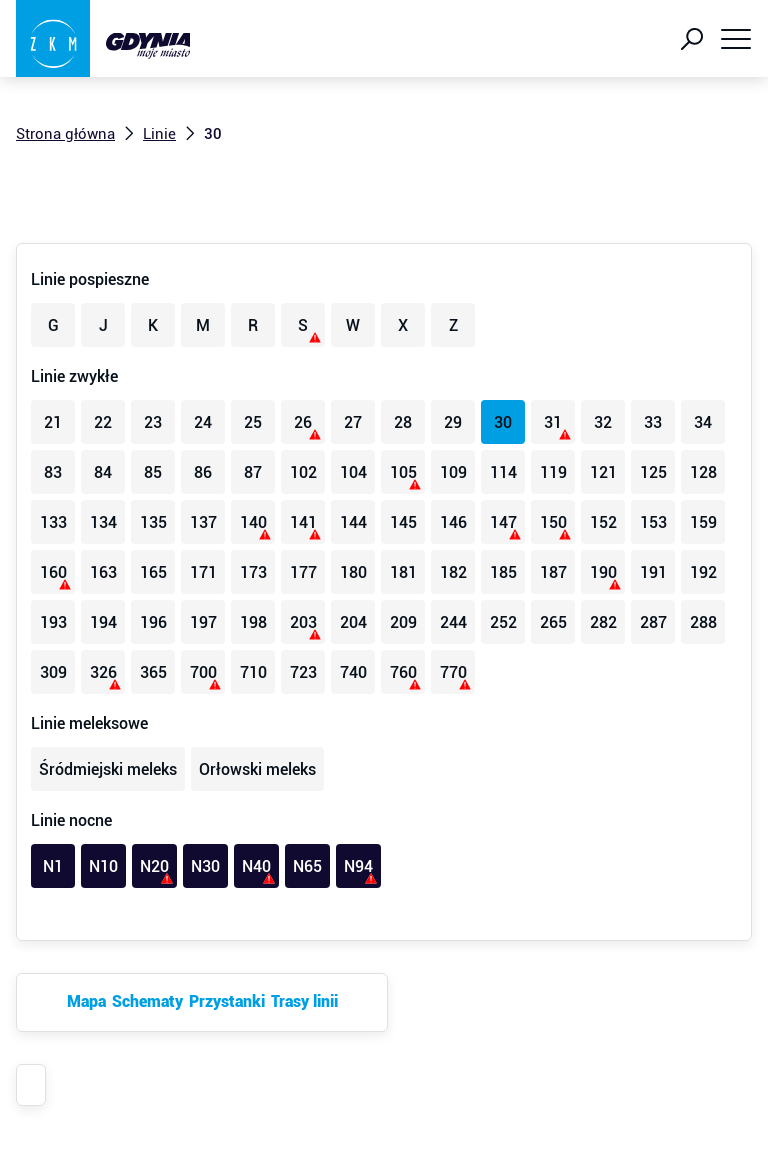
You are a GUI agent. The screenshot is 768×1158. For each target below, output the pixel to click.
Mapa (86, 1001)
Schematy (147, 1001)
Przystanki (227, 1001)
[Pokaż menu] (736, 39)
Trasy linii (304, 1001)
